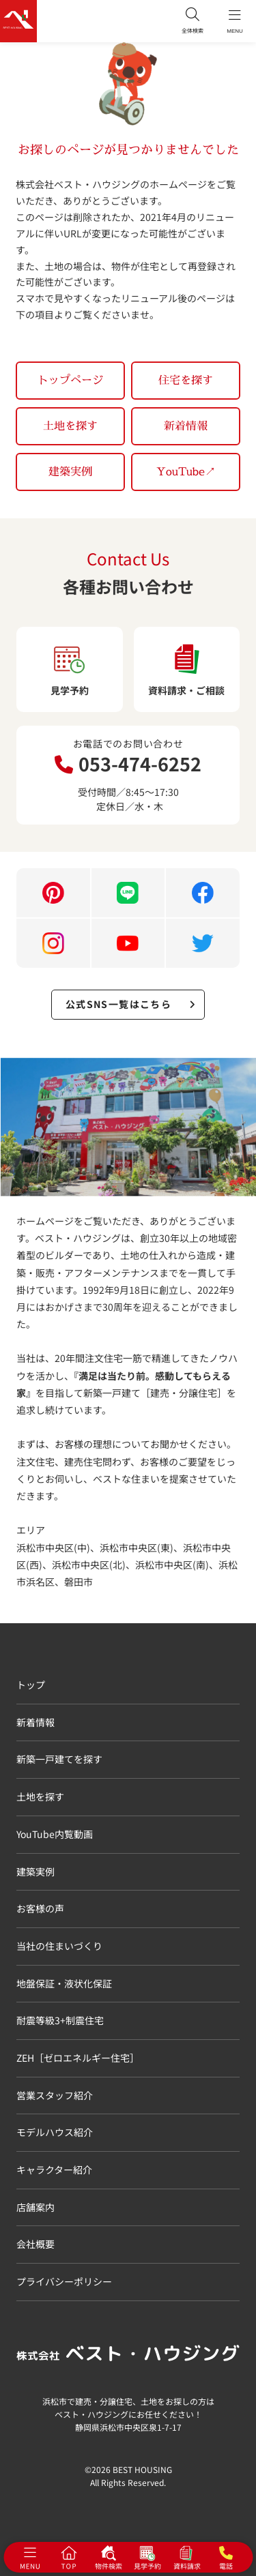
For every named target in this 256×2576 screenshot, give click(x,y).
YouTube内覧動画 (54, 1834)
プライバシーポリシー (64, 2281)
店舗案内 (35, 2207)
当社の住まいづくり (59, 1946)
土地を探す (70, 425)
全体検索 (192, 21)
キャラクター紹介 (54, 2169)
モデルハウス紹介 (54, 2132)
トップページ (70, 379)
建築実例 (70, 471)
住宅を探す (185, 379)
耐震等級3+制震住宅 (60, 2020)
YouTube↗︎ (186, 471)
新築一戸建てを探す (59, 1759)
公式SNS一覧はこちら (131, 1004)
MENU (235, 21)
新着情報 (186, 425)
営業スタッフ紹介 (54, 2095)
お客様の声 (40, 1908)
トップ (30, 1684)
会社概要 (35, 2244)
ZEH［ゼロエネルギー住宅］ (77, 2057)
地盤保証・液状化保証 (64, 1983)
